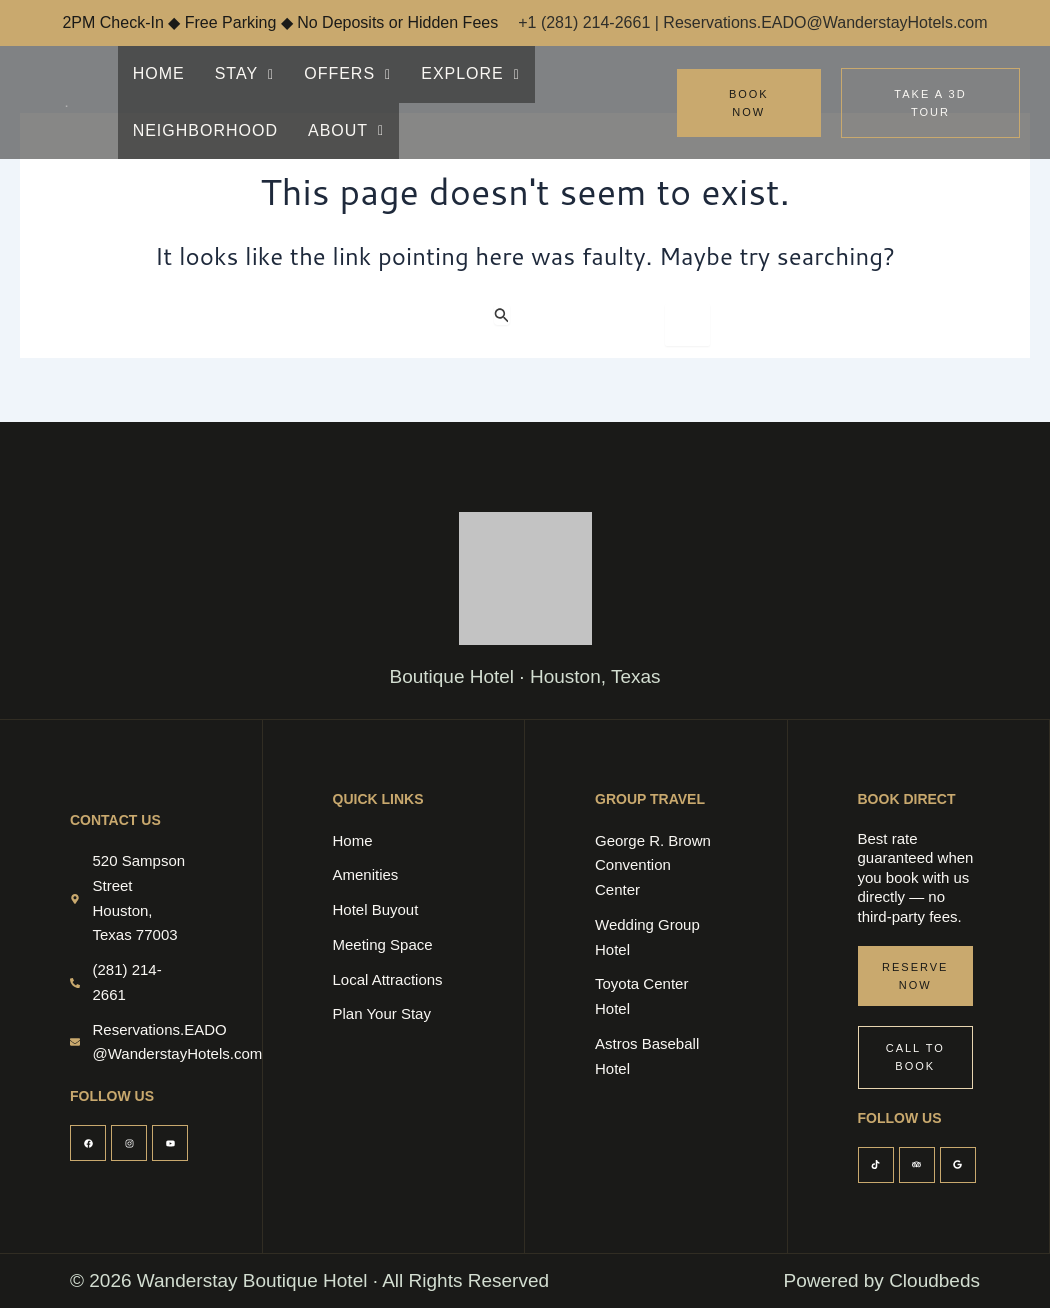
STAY (238, 73)
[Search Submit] (502, 314)
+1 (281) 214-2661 (586, 22)
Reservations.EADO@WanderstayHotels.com (825, 22)
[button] (238, 74)
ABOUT (168, 130)
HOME (157, 73)
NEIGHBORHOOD (592, 73)
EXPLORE (450, 73)
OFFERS (335, 73)
